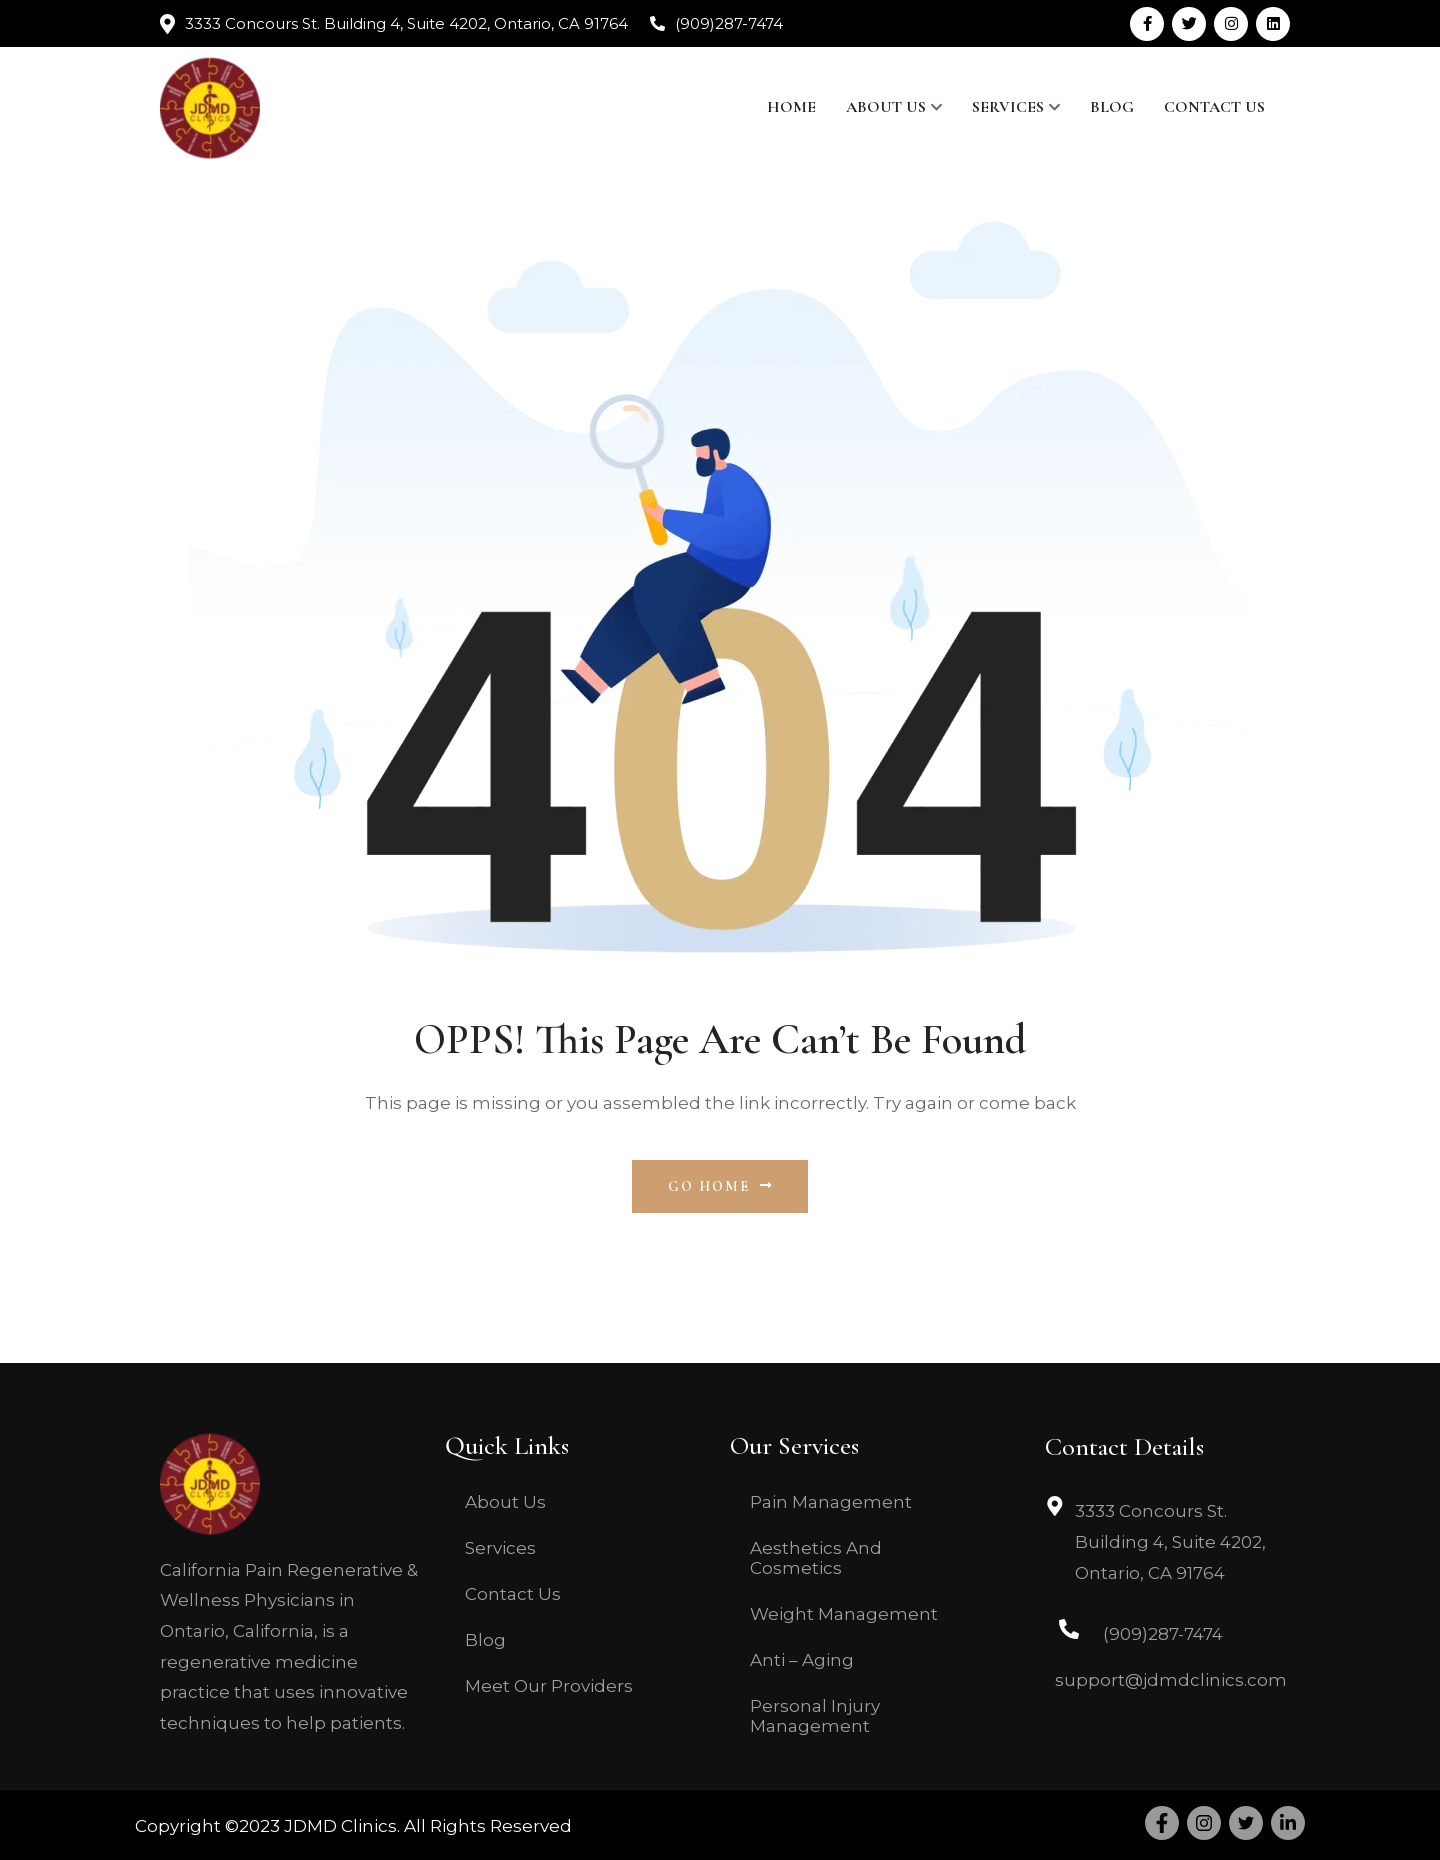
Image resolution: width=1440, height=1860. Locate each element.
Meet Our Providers (549, 1686)
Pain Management (831, 1502)
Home (791, 107)
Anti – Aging (802, 1660)
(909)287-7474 (729, 23)
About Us (886, 107)
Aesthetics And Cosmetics (816, 1558)
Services (1008, 107)
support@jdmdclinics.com (1171, 1680)
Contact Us (1214, 107)
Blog (1112, 107)
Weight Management (844, 1614)
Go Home (720, 1186)
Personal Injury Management (815, 1716)
